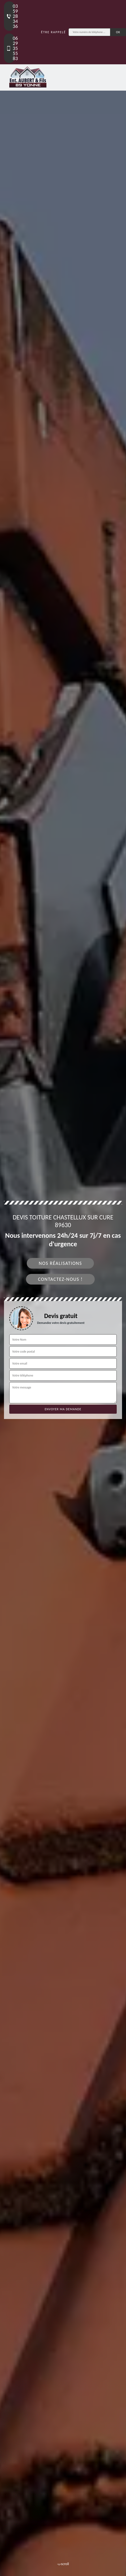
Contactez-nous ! (60, 1279)
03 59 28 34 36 (10, 16)
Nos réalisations (60, 1263)
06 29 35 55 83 (10, 48)
